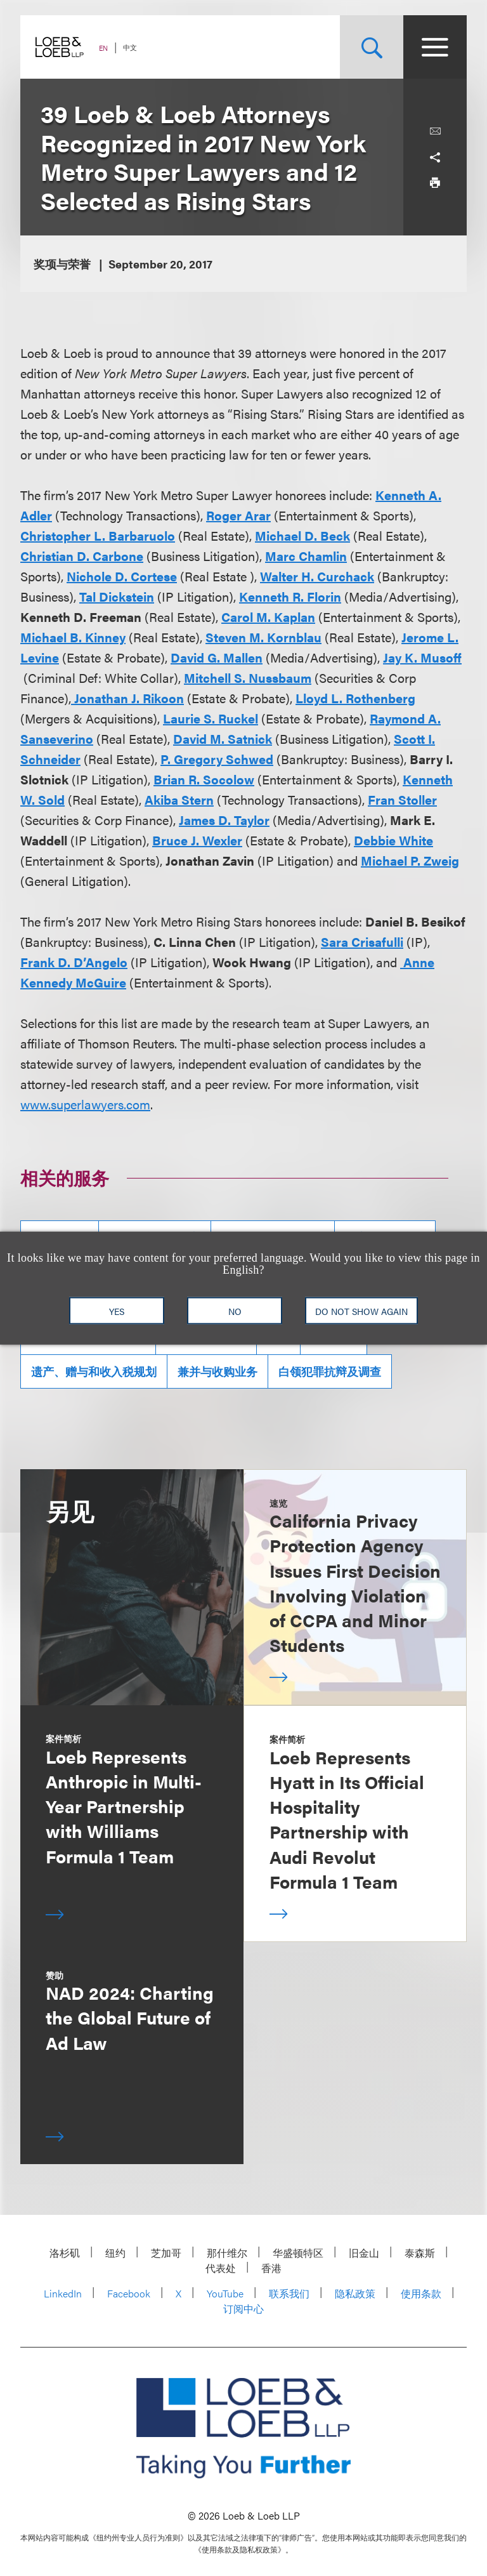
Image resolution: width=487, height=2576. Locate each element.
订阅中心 (243, 2308)
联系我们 (289, 2293)
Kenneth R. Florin (290, 596)
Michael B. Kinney (73, 637)
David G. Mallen (217, 657)
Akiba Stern (179, 799)
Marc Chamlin (306, 555)
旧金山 (364, 2252)
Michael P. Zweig (410, 860)
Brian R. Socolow (203, 779)
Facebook (128, 2293)
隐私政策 (355, 2293)
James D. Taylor (224, 819)
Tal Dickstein (116, 596)
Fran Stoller (402, 799)
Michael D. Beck (302, 535)
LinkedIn (63, 2293)
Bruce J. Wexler (197, 840)
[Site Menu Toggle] (435, 47)
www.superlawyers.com (85, 1104)
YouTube (225, 2293)
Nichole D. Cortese (122, 576)
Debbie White (393, 840)
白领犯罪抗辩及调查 (329, 1371)
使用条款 (421, 2293)
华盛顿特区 (298, 2252)
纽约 (115, 2252)
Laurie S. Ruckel (210, 718)
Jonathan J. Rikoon (127, 698)
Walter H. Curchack (317, 576)
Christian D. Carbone (81, 555)
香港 (271, 2268)
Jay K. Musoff (422, 657)
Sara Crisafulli (362, 941)
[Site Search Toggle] (371, 47)
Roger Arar (238, 515)
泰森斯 (420, 2252)
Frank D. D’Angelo (73, 962)
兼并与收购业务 (217, 1371)
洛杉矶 (64, 2252)
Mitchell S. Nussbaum (247, 677)
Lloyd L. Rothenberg (355, 698)
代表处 (220, 2268)
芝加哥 (166, 2252)
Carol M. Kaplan (268, 616)
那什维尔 (227, 2252)
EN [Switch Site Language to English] (103, 48)
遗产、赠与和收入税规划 (94, 1371)
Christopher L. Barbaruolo (97, 535)
